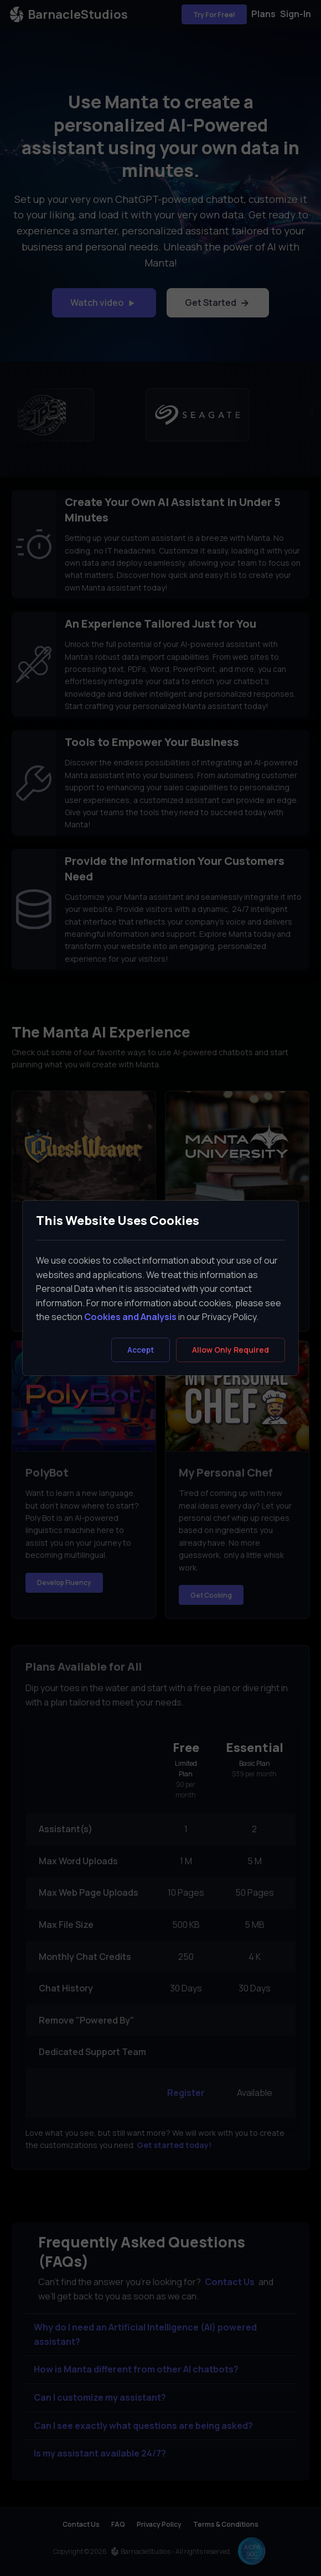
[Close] (230, 1350)
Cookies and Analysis (130, 1317)
